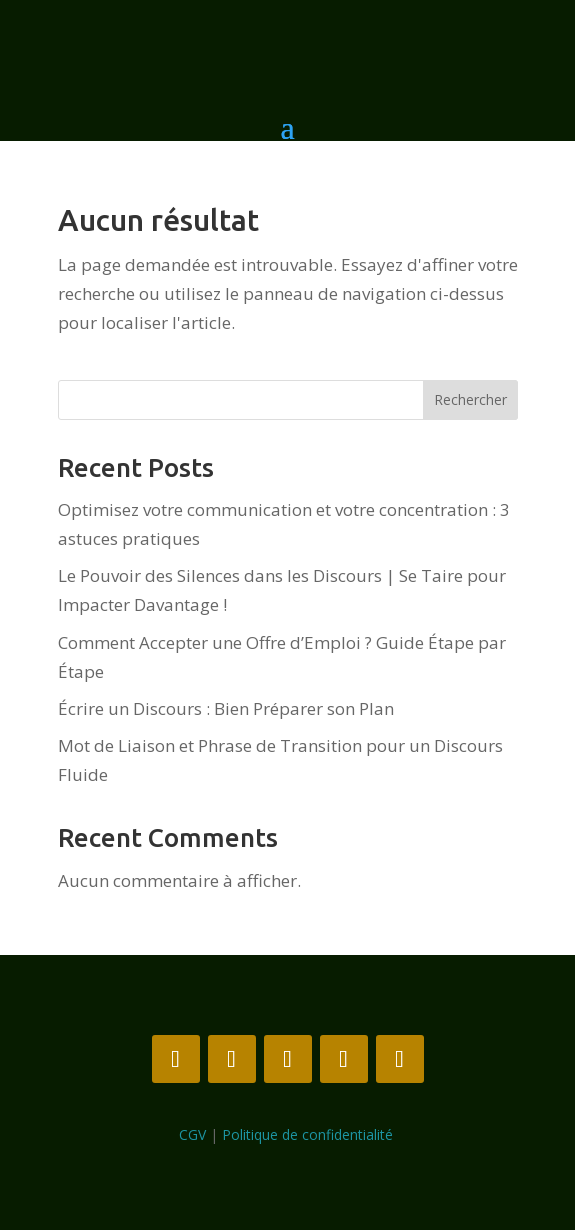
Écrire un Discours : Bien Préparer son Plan (226, 708)
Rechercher (470, 399)
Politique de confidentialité (309, 1134)
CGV (192, 1134)
